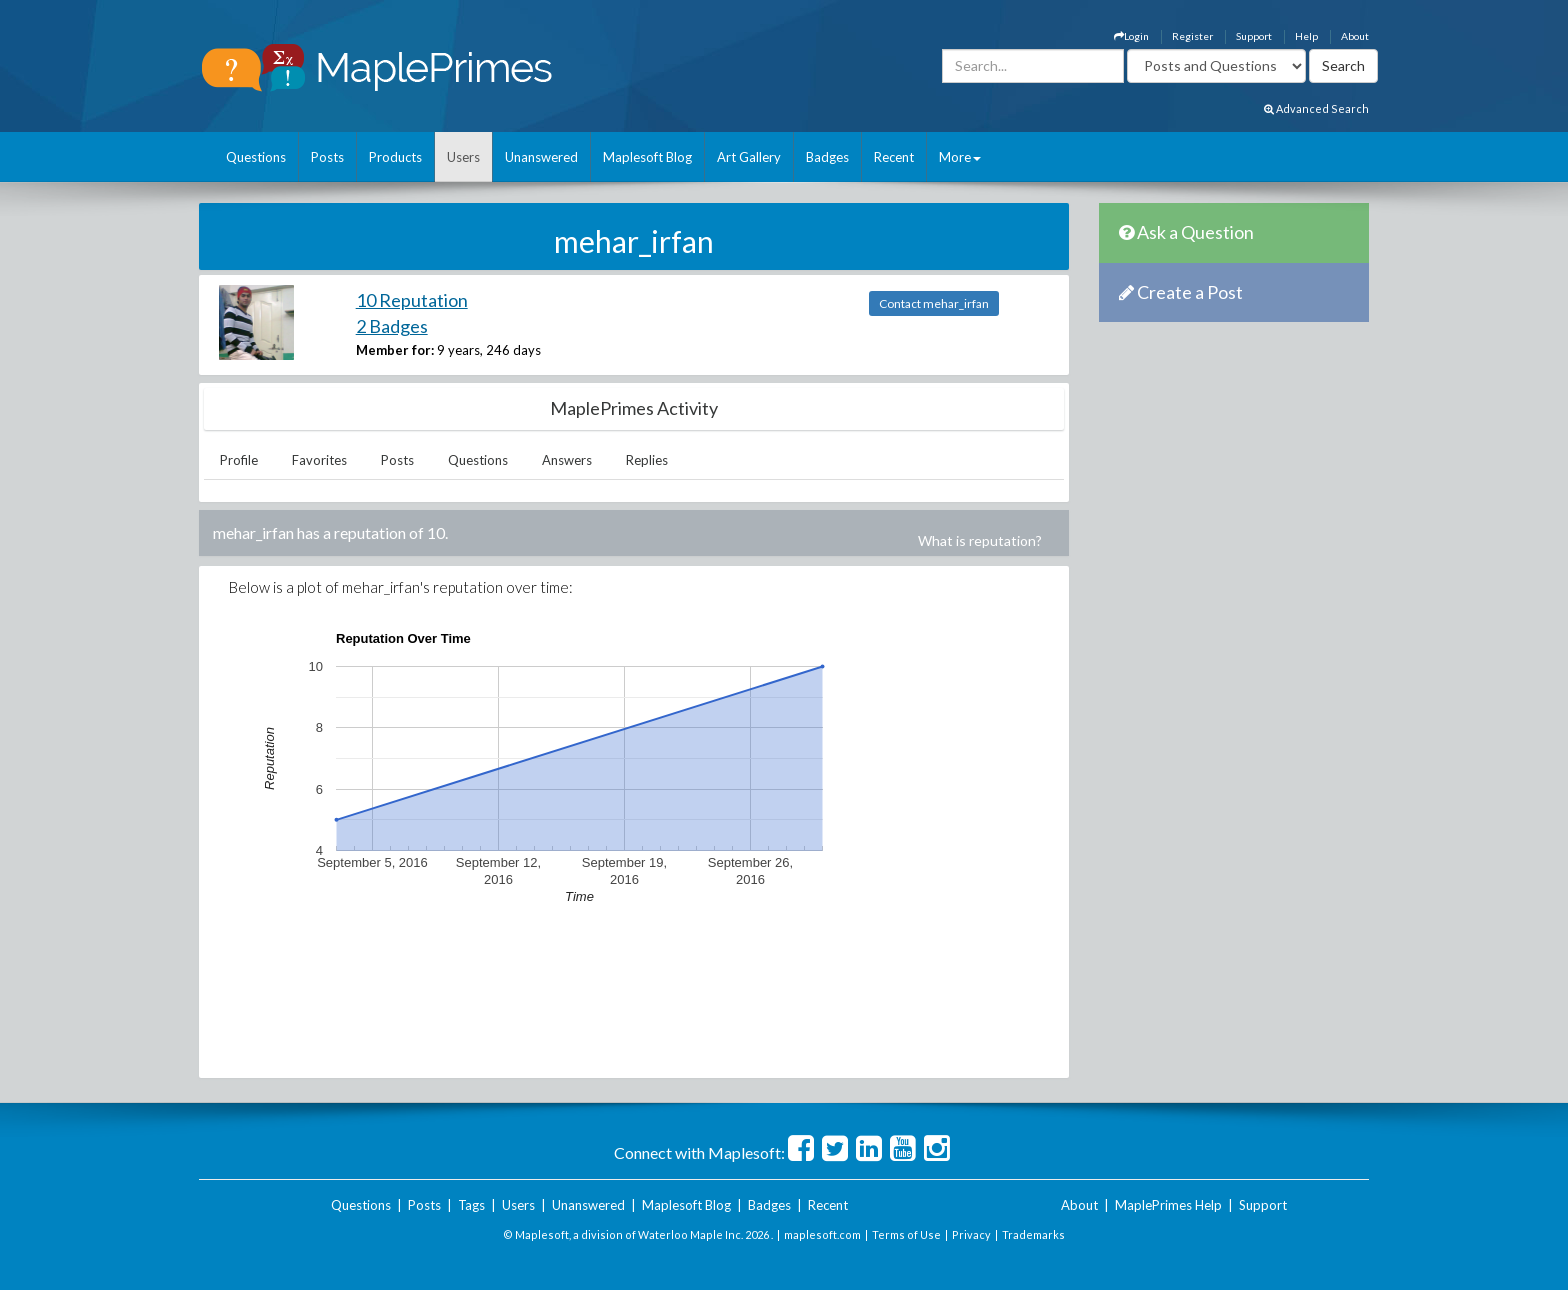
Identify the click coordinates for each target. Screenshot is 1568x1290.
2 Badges (392, 326)
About (1355, 36)
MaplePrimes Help (1168, 1205)
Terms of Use (906, 1234)
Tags (471, 1205)
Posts (327, 157)
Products (395, 157)
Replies (647, 460)
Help (1306, 36)
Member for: (395, 350)
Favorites (319, 460)
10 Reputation (412, 300)
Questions (256, 157)
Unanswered (541, 157)
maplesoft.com (822, 1234)
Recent (894, 157)
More (960, 157)
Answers (567, 460)
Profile (239, 460)
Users (463, 157)
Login (1131, 36)
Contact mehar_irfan (934, 303)
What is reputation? (980, 540)
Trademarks (1033, 1234)
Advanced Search (1316, 108)
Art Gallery (749, 157)
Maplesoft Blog (647, 157)
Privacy (971, 1234)
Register (1192, 36)
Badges (827, 157)
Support (1254, 36)
